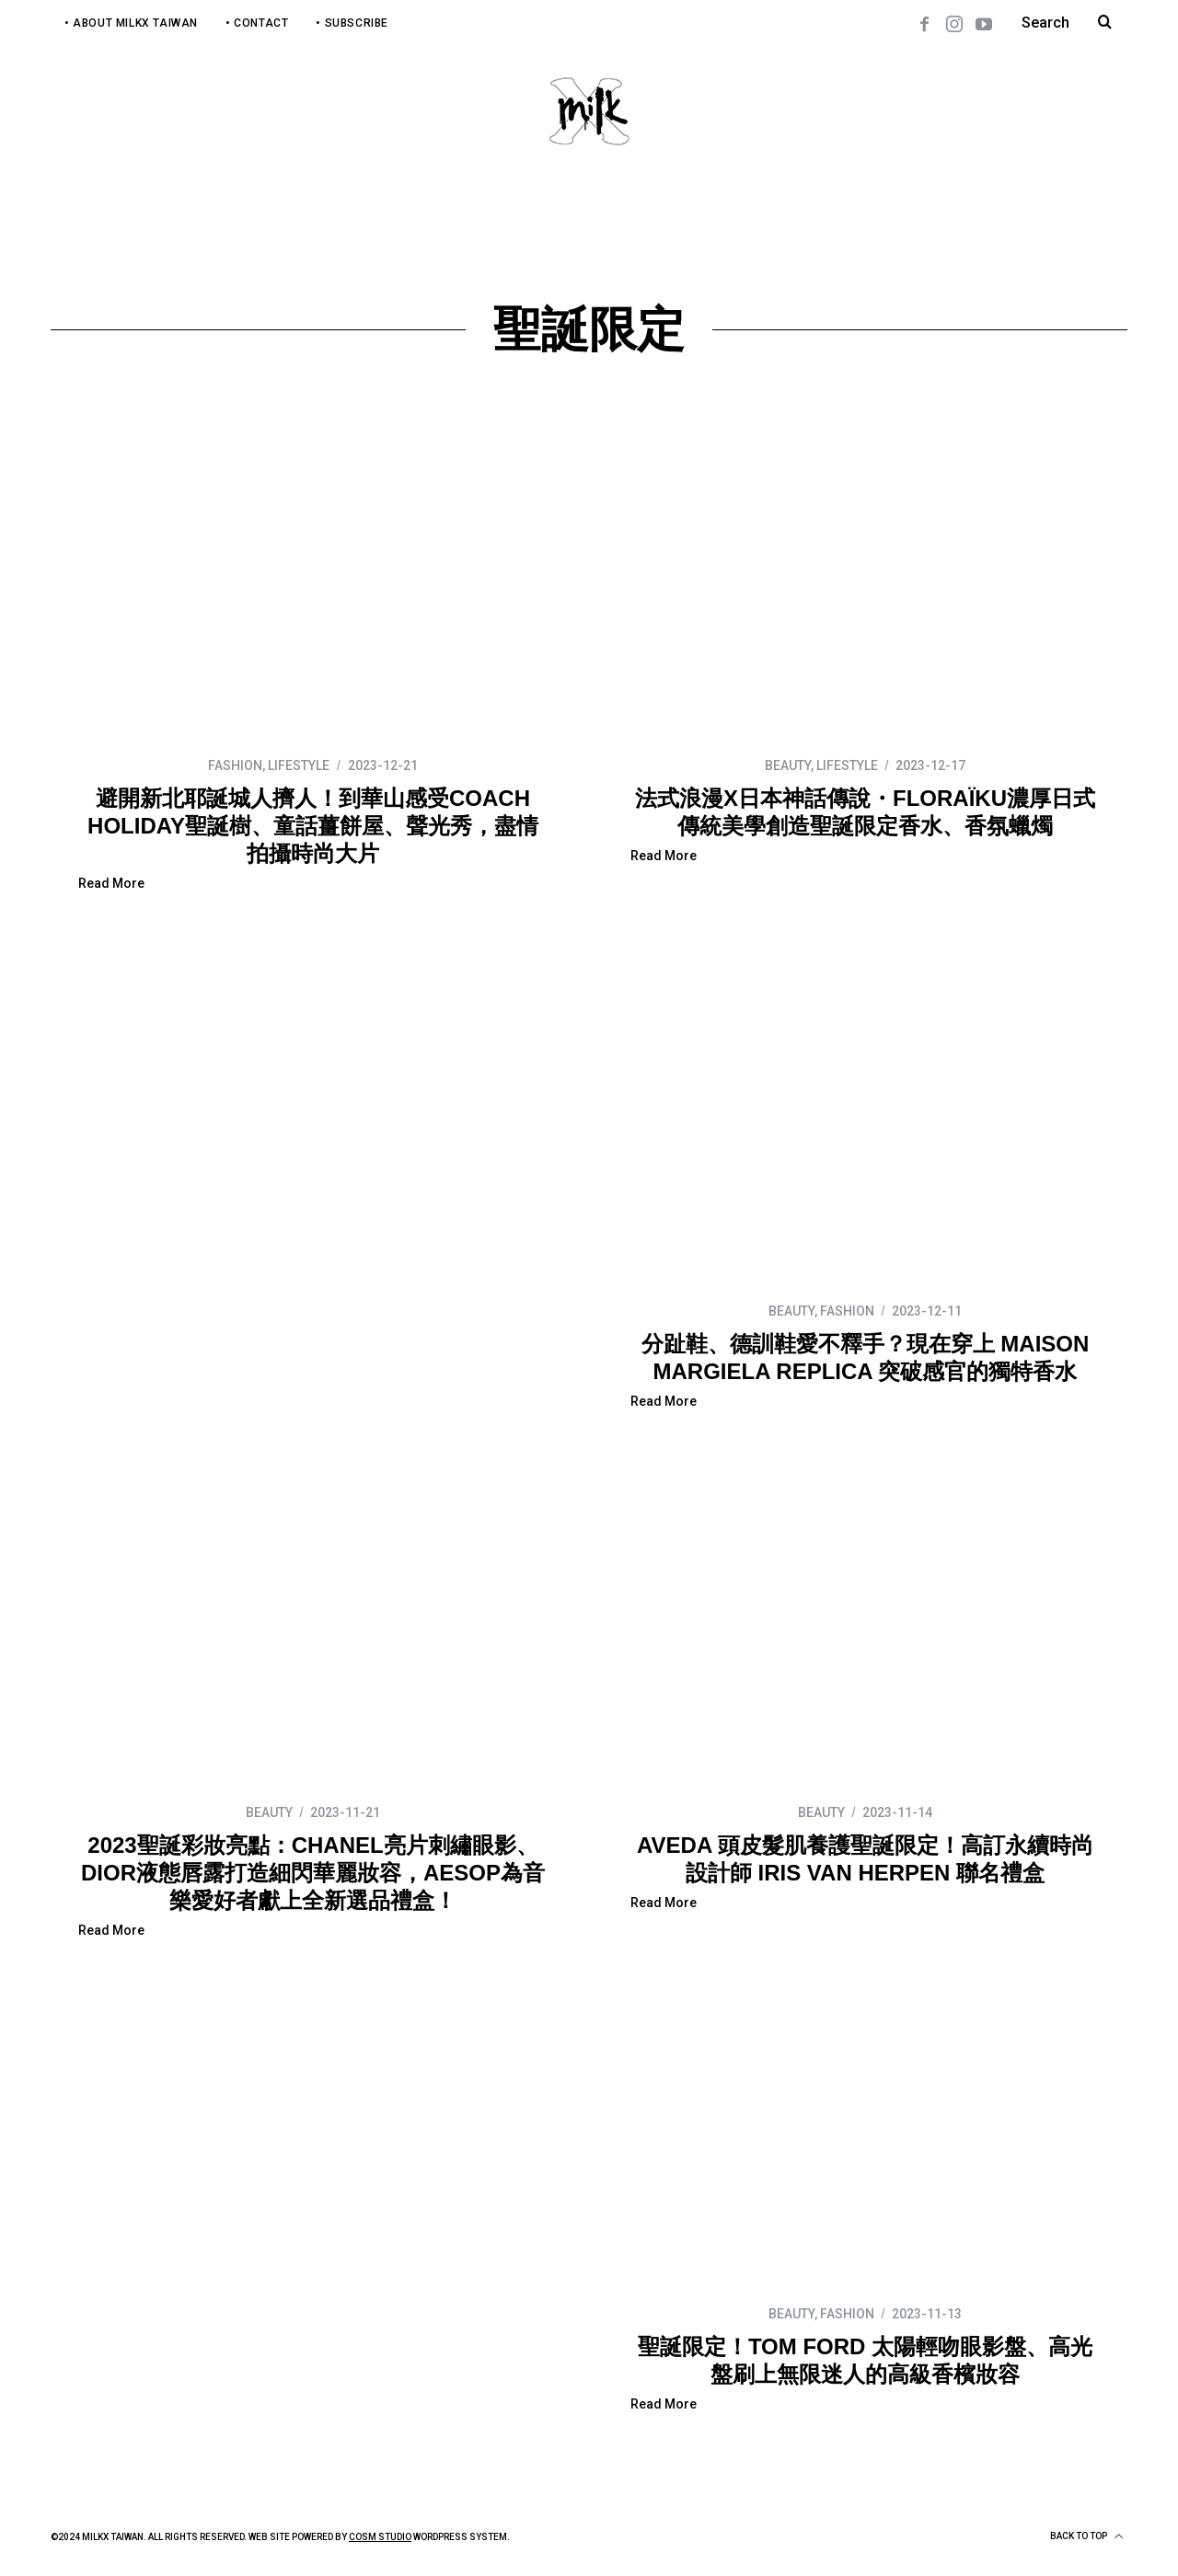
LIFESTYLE (298, 765)
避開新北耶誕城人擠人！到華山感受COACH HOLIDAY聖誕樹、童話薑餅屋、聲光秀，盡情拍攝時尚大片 (312, 826)
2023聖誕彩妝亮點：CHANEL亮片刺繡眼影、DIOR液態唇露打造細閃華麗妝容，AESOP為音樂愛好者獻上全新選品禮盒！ (313, 1873)
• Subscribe (352, 23)
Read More (111, 884)
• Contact (256, 23)
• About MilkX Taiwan (131, 23)
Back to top (1086, 2536)
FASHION (235, 765)
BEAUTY (788, 765)
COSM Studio (380, 2537)
